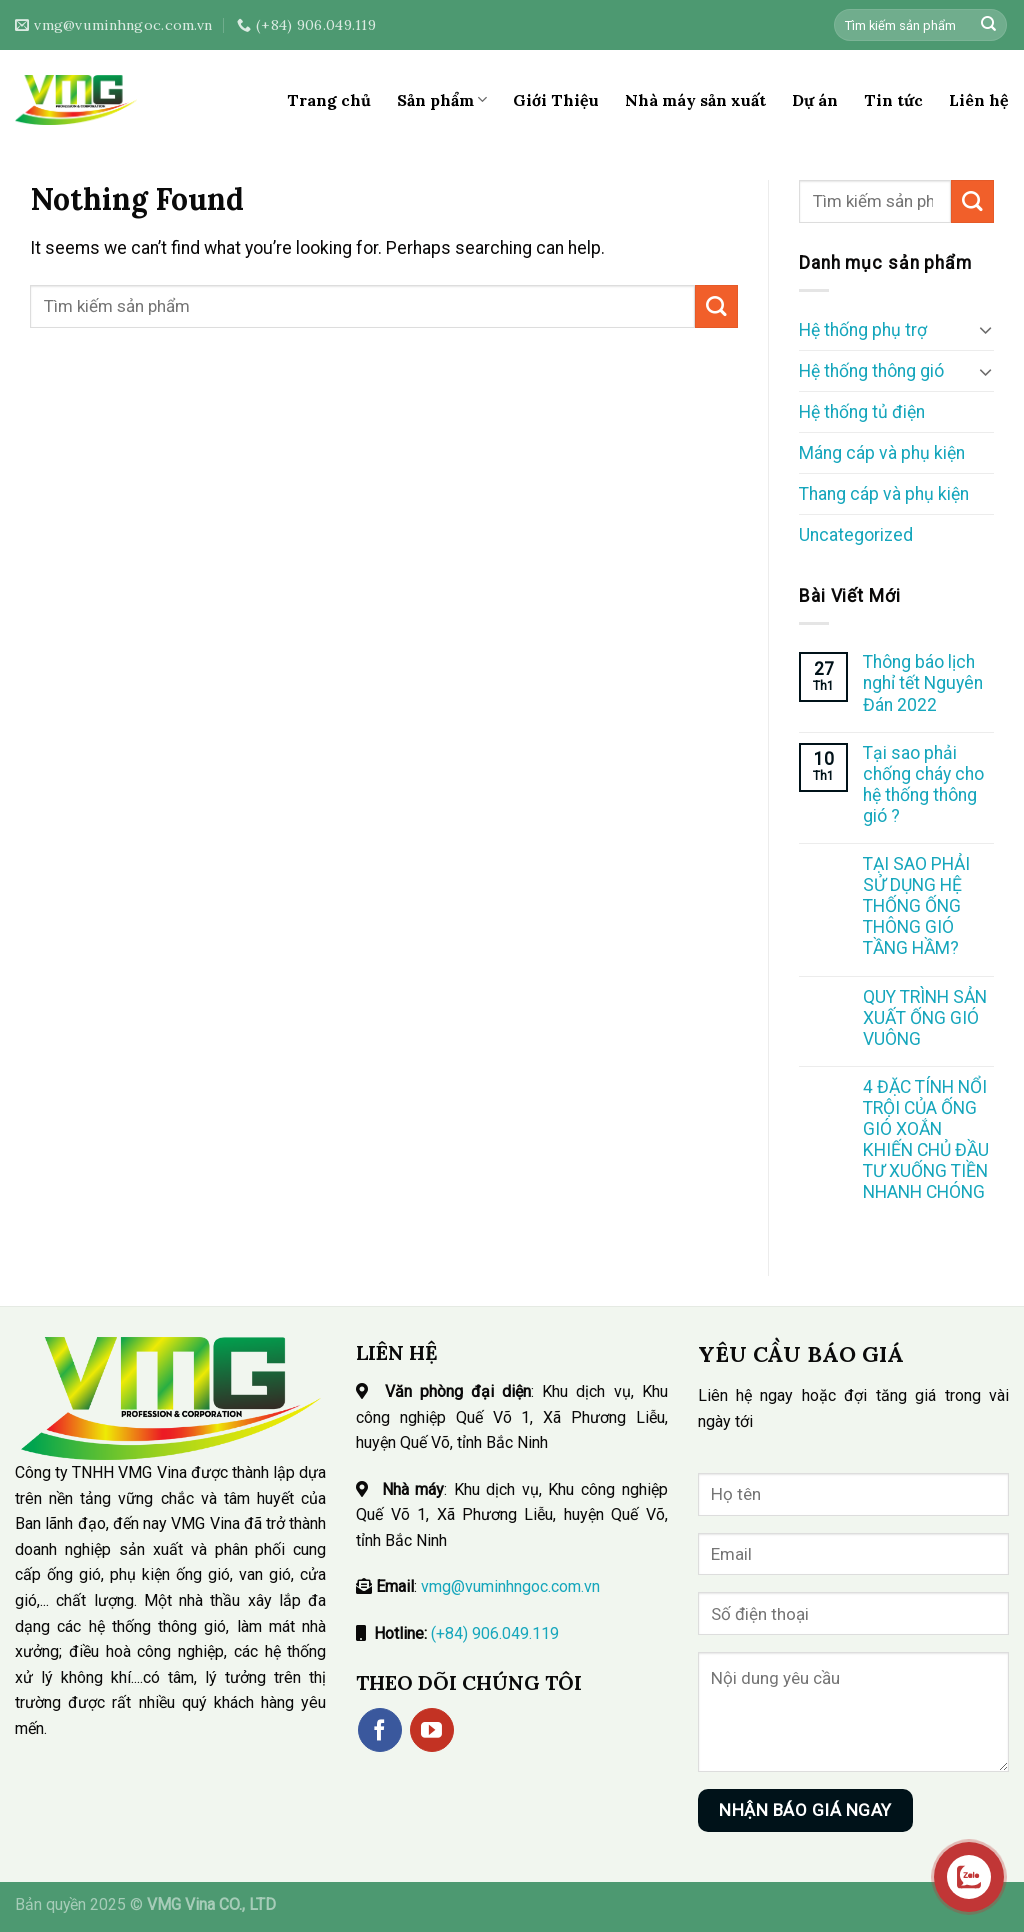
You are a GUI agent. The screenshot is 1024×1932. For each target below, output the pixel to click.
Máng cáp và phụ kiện (882, 453)
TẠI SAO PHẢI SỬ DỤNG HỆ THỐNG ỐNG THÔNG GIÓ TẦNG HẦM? (916, 906)
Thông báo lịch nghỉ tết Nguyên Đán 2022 (923, 683)
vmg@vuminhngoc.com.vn (510, 1586)
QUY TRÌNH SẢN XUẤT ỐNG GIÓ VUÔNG (925, 1018)
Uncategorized (856, 535)
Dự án (815, 100)
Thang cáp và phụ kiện (884, 494)
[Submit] (988, 25)
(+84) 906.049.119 (495, 1633)
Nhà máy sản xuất (695, 100)
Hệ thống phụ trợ (863, 330)
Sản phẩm (442, 100)
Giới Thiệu (556, 100)
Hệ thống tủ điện (862, 412)
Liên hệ (979, 100)
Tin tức (893, 100)
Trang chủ (329, 100)
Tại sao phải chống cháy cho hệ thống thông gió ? (923, 784)
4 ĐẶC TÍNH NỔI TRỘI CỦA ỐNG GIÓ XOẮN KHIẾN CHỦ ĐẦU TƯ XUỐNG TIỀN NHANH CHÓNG (926, 1140)
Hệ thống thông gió (871, 371)
